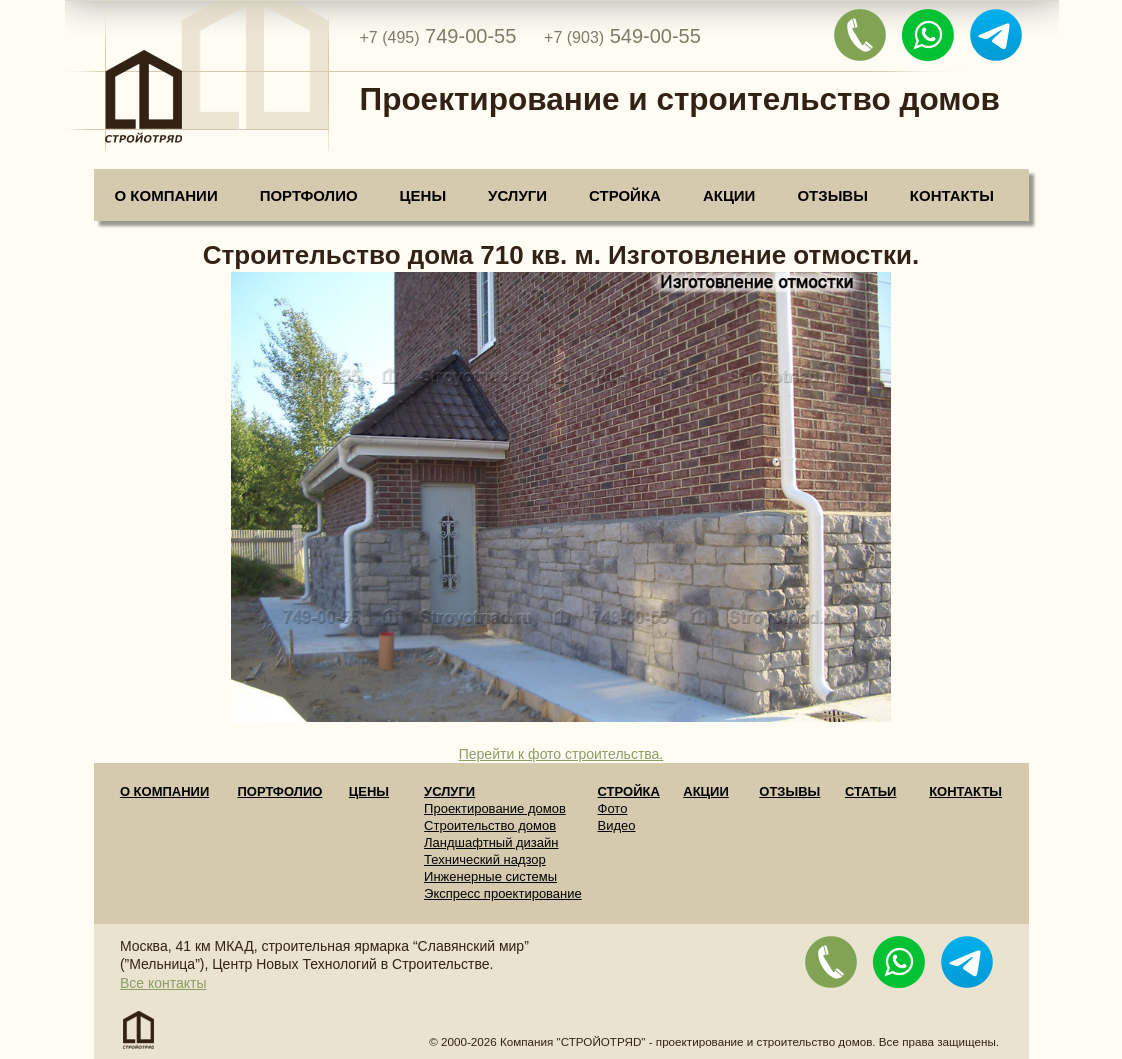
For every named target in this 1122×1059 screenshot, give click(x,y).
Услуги (517, 195)
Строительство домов (490, 825)
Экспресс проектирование (503, 893)
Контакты (952, 195)
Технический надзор (485, 859)
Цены (423, 195)
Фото (613, 808)
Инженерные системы (490, 876)
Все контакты (163, 983)
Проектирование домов (495, 808)
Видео (617, 825)
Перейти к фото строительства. (561, 754)
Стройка (625, 195)
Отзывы (832, 195)
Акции (729, 195)
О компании (166, 195)
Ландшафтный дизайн (491, 842)
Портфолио (309, 195)
